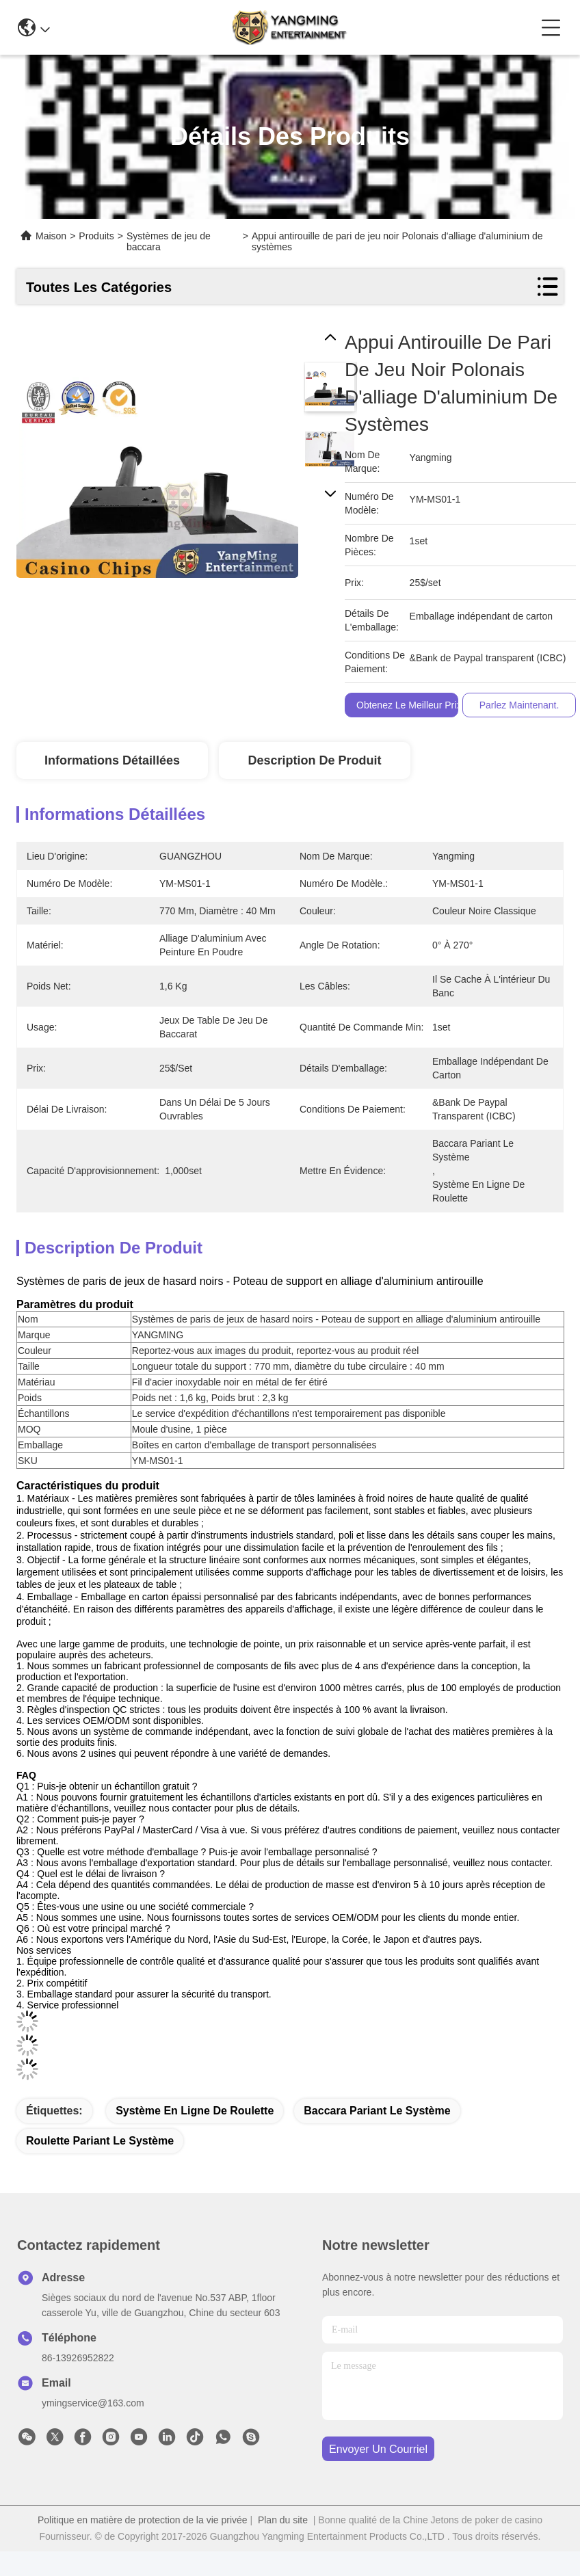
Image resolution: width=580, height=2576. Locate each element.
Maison (51, 235)
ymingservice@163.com (93, 2403)
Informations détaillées (112, 760)
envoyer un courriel (378, 2449)
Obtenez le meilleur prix (408, 705)
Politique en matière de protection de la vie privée (143, 2519)
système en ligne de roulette (195, 2110)
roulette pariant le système (100, 2141)
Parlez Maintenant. (519, 705)
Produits (96, 235)
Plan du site (283, 2519)
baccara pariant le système (377, 2110)
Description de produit (314, 760)
